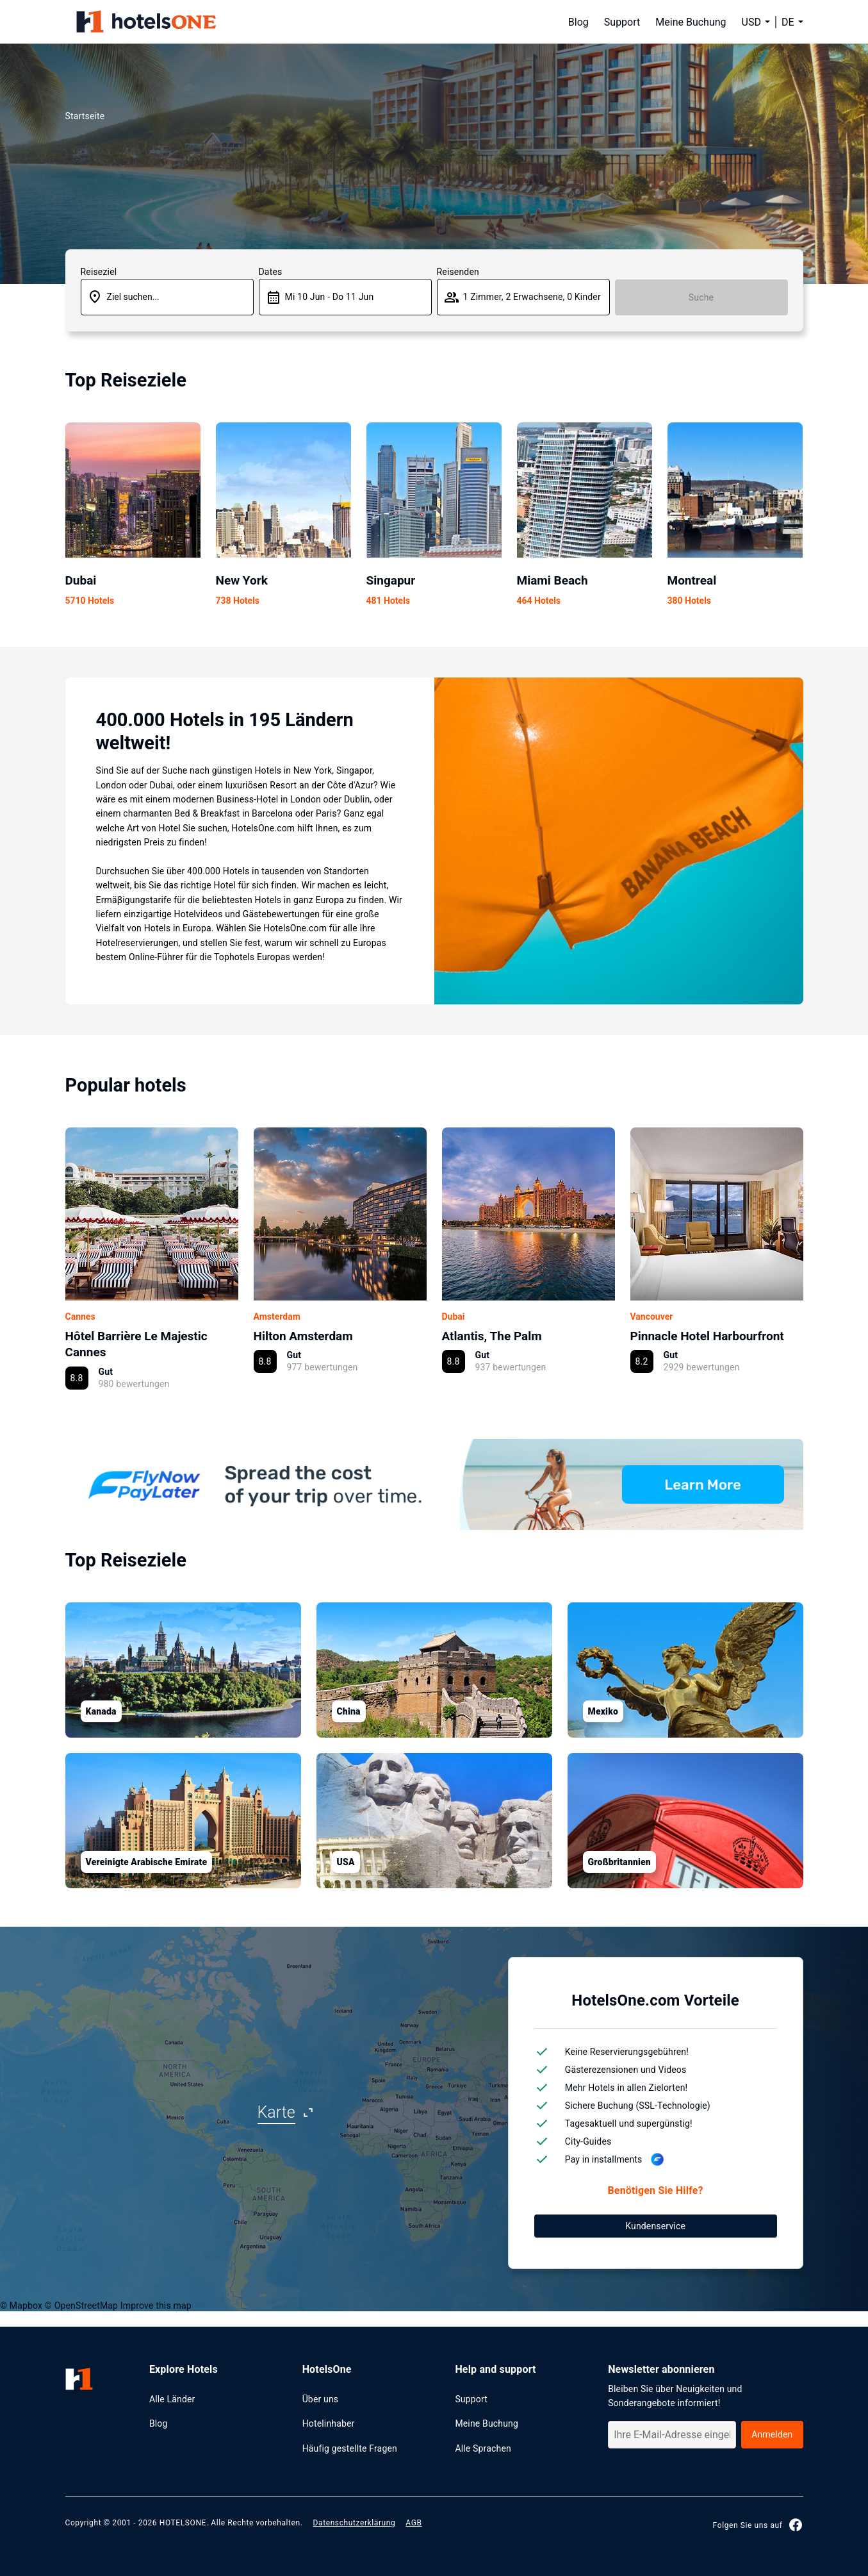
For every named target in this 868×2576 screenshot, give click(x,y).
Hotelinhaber (328, 2423)
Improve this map (156, 2305)
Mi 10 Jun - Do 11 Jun (329, 297)
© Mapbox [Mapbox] (21, 2305)
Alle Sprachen (483, 2448)
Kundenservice (655, 2226)
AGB (413, 2522)
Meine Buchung (690, 22)
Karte (276, 2112)
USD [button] (751, 22)
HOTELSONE (183, 2522)
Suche (701, 297)
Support (622, 22)
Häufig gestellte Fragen (349, 2448)
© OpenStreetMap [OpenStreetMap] (81, 2305)
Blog (578, 22)
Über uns (320, 2399)
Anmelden (771, 2434)
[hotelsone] (146, 22)
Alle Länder (172, 2399)
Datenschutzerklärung (354, 2522)
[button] (792, 22)
